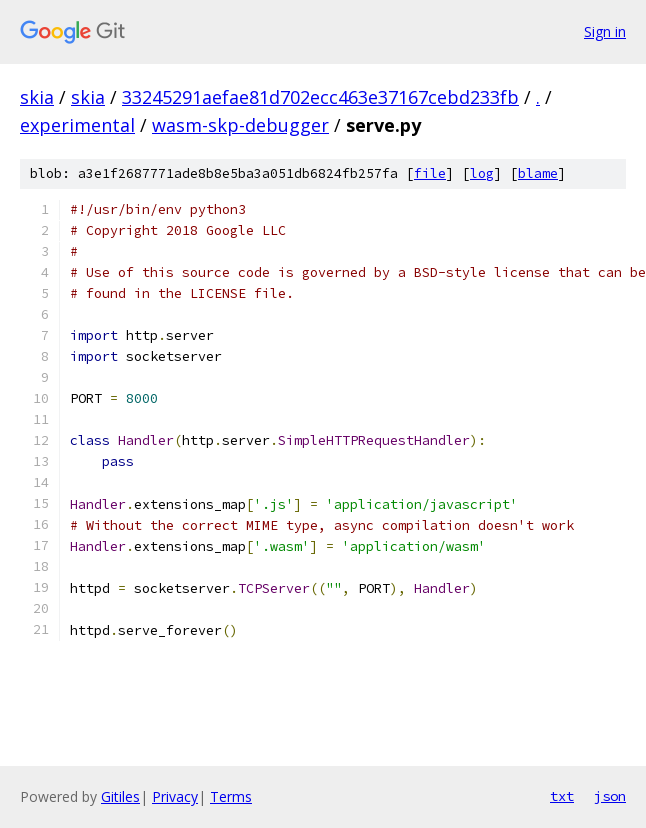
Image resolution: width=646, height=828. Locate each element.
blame (538, 173)
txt (562, 796)
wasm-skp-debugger (240, 125)
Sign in (605, 31)
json (610, 796)
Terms (231, 796)
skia (37, 97)
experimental (77, 125)
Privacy (175, 796)
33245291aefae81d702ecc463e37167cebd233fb (320, 97)
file (430, 173)
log (482, 173)
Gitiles (120, 796)
